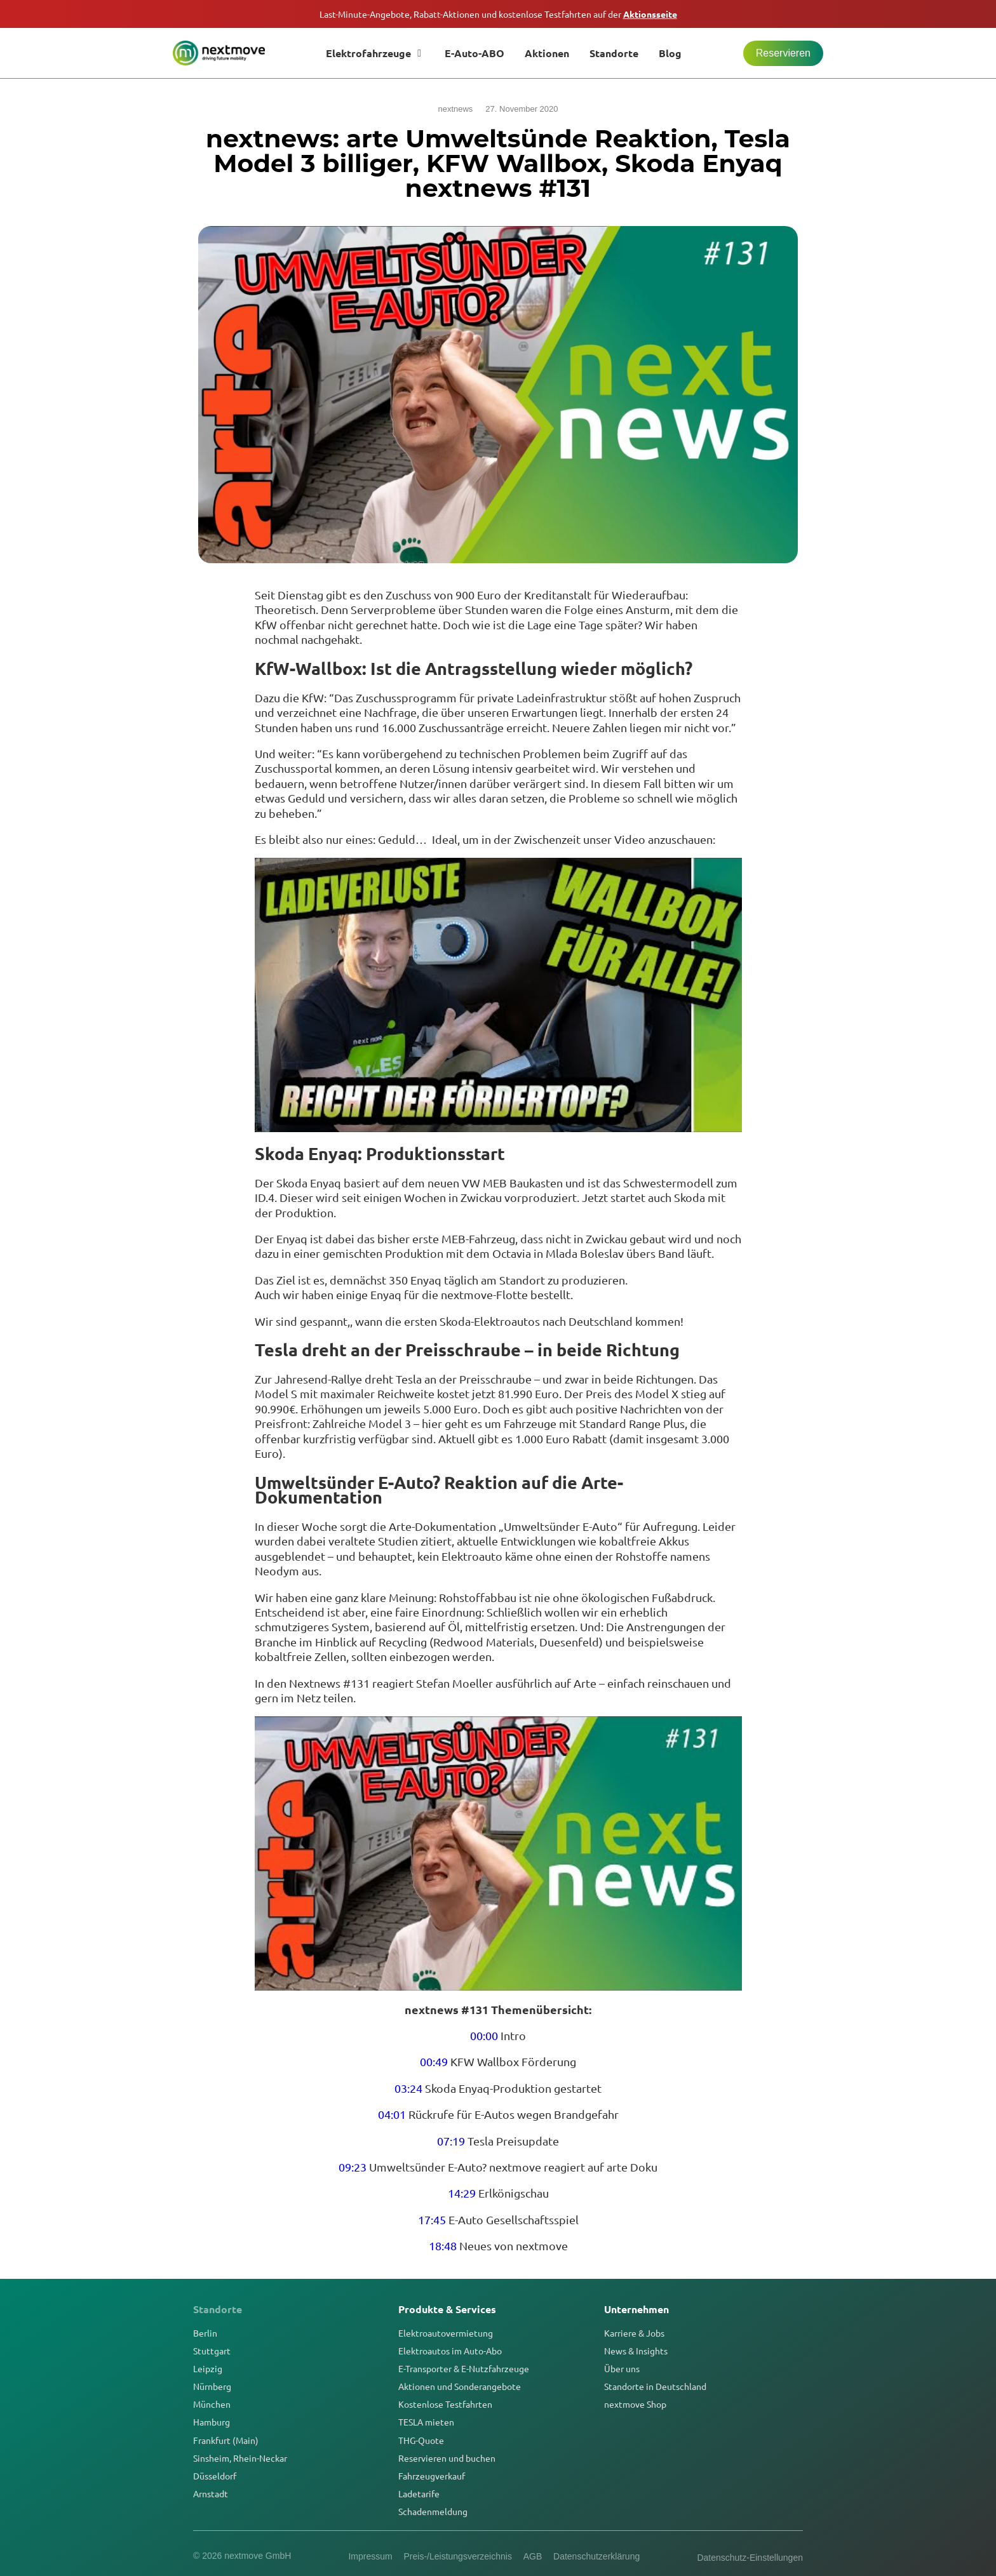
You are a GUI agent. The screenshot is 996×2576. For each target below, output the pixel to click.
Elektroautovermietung (445, 2333)
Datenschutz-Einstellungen (750, 2558)
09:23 (353, 2166)
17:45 (432, 2219)
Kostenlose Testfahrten (445, 2404)
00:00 (484, 2035)
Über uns (622, 2368)
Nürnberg (212, 2386)
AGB (533, 2556)
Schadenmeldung (433, 2511)
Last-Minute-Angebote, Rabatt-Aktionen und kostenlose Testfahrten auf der (498, 14)
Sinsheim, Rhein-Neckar (240, 2458)
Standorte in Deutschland (655, 2386)
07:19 (451, 2140)
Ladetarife (419, 2493)
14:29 (462, 2192)
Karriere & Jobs (634, 2333)
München (212, 2404)
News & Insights (636, 2350)
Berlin (205, 2333)
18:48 (443, 2245)
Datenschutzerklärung (598, 2556)
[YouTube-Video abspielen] (498, 994)
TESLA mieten (426, 2421)
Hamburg (211, 2421)
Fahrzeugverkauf (431, 2475)
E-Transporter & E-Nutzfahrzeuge (463, 2368)
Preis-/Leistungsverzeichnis (457, 2556)
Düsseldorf (214, 2475)
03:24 (408, 2088)
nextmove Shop (635, 2404)
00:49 (434, 2061)
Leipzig (207, 2368)
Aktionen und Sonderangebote (459, 2386)
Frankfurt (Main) (226, 2440)
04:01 (392, 2114)
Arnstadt (210, 2493)
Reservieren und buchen (446, 2458)
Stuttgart (212, 2350)
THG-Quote (421, 2440)
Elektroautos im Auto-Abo (450, 2350)
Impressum (368, 2556)
